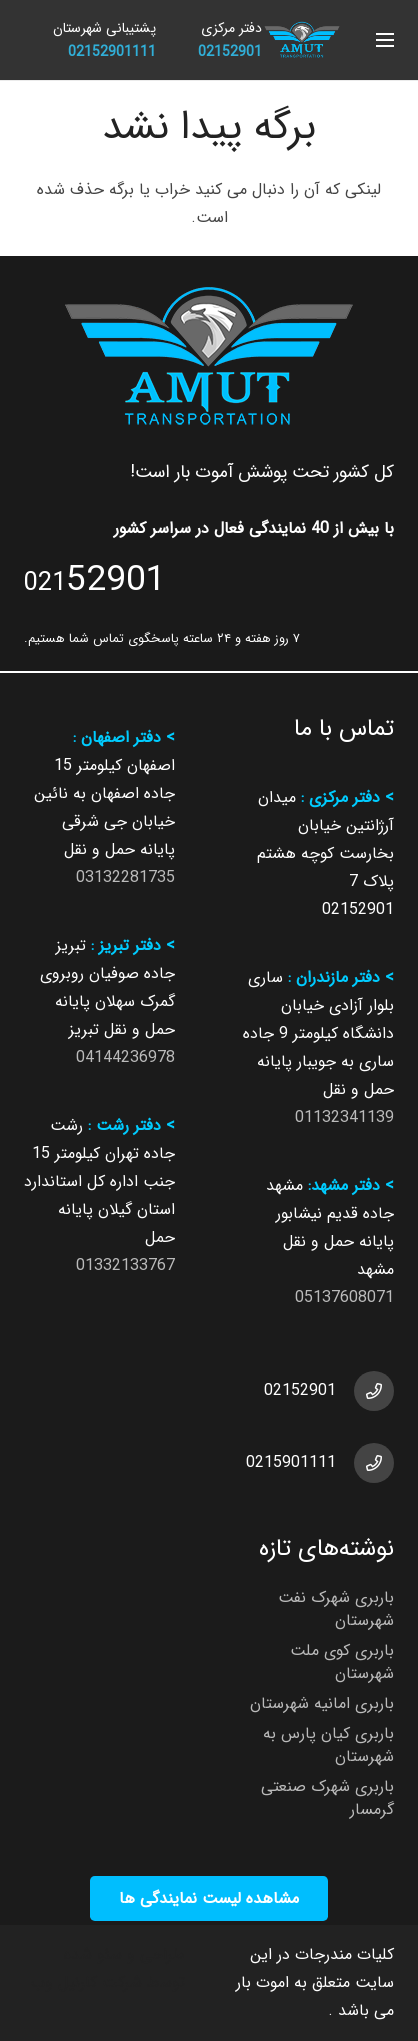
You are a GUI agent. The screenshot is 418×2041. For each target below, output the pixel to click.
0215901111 (291, 1462)
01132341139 (344, 1117)
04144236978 (125, 1057)
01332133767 (125, 1265)
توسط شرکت (143, 1982)
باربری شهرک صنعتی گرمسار (327, 1797)
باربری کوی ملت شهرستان (342, 1661)
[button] (385, 40)
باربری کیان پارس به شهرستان (328, 1744)
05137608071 (344, 1297)
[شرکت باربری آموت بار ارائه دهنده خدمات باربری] (302, 40)
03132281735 (125, 877)
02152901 (300, 1390)
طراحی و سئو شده (124, 1954)
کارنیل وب (64, 1982)
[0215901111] (365, 1463)
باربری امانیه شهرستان (322, 1703)
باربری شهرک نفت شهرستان (336, 1608)
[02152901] (365, 1391)
